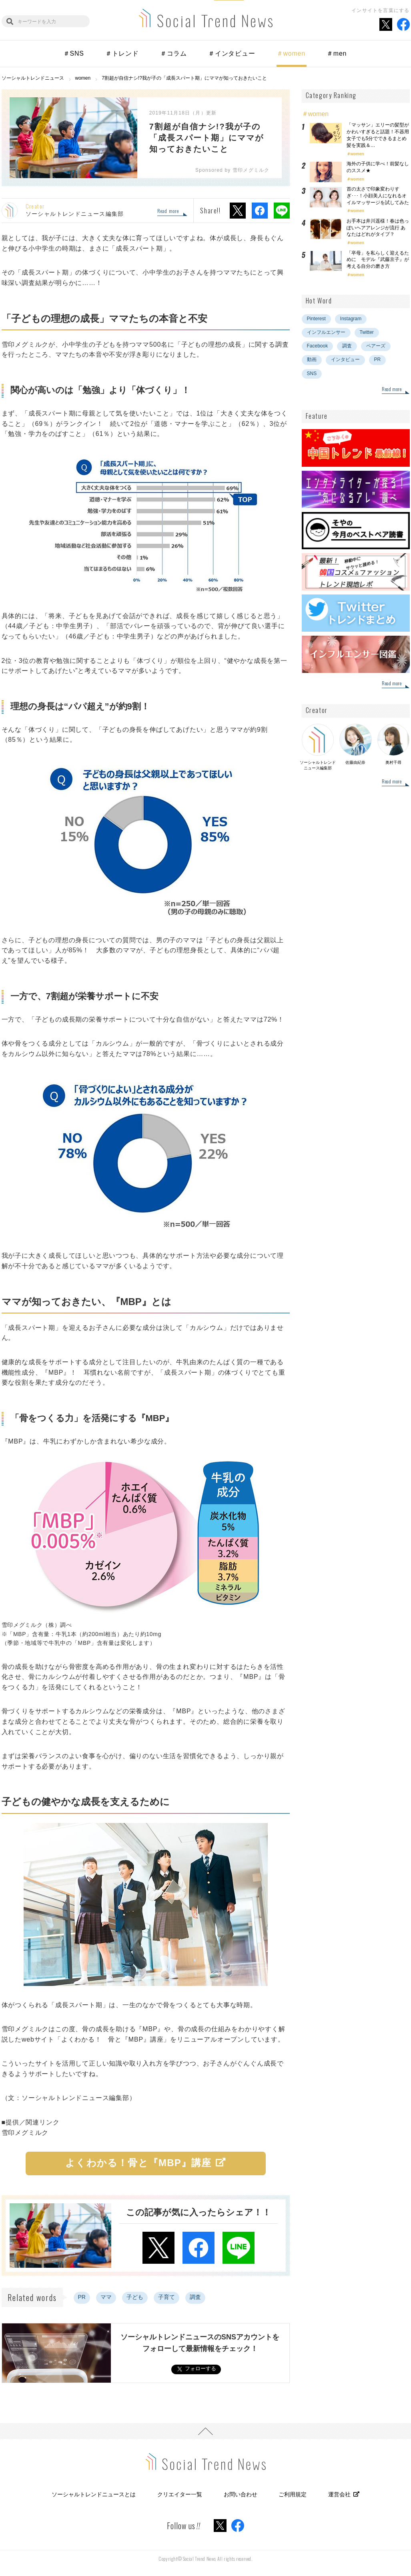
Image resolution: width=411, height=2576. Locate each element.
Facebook (317, 346)
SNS (312, 373)
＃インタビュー (231, 53)
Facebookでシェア (260, 211)
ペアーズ (375, 346)
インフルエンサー (326, 332)
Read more (168, 211)
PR (82, 2297)
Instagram (350, 318)
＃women (291, 53)
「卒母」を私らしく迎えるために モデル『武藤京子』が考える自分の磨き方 (378, 259)
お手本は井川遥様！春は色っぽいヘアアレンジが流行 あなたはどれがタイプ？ (378, 227)
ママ (106, 2297)
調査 (195, 2297)
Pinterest (316, 318)
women (357, 154)
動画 (312, 359)
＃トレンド (122, 53)
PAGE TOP (205, 2431)
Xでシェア (238, 211)
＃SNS (73, 53)
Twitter (367, 332)
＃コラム (173, 53)
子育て (166, 2297)
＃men (337, 53)
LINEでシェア (282, 211)
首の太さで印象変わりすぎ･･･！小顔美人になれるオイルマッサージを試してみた (378, 195)
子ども (134, 2297)
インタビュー (345, 359)
